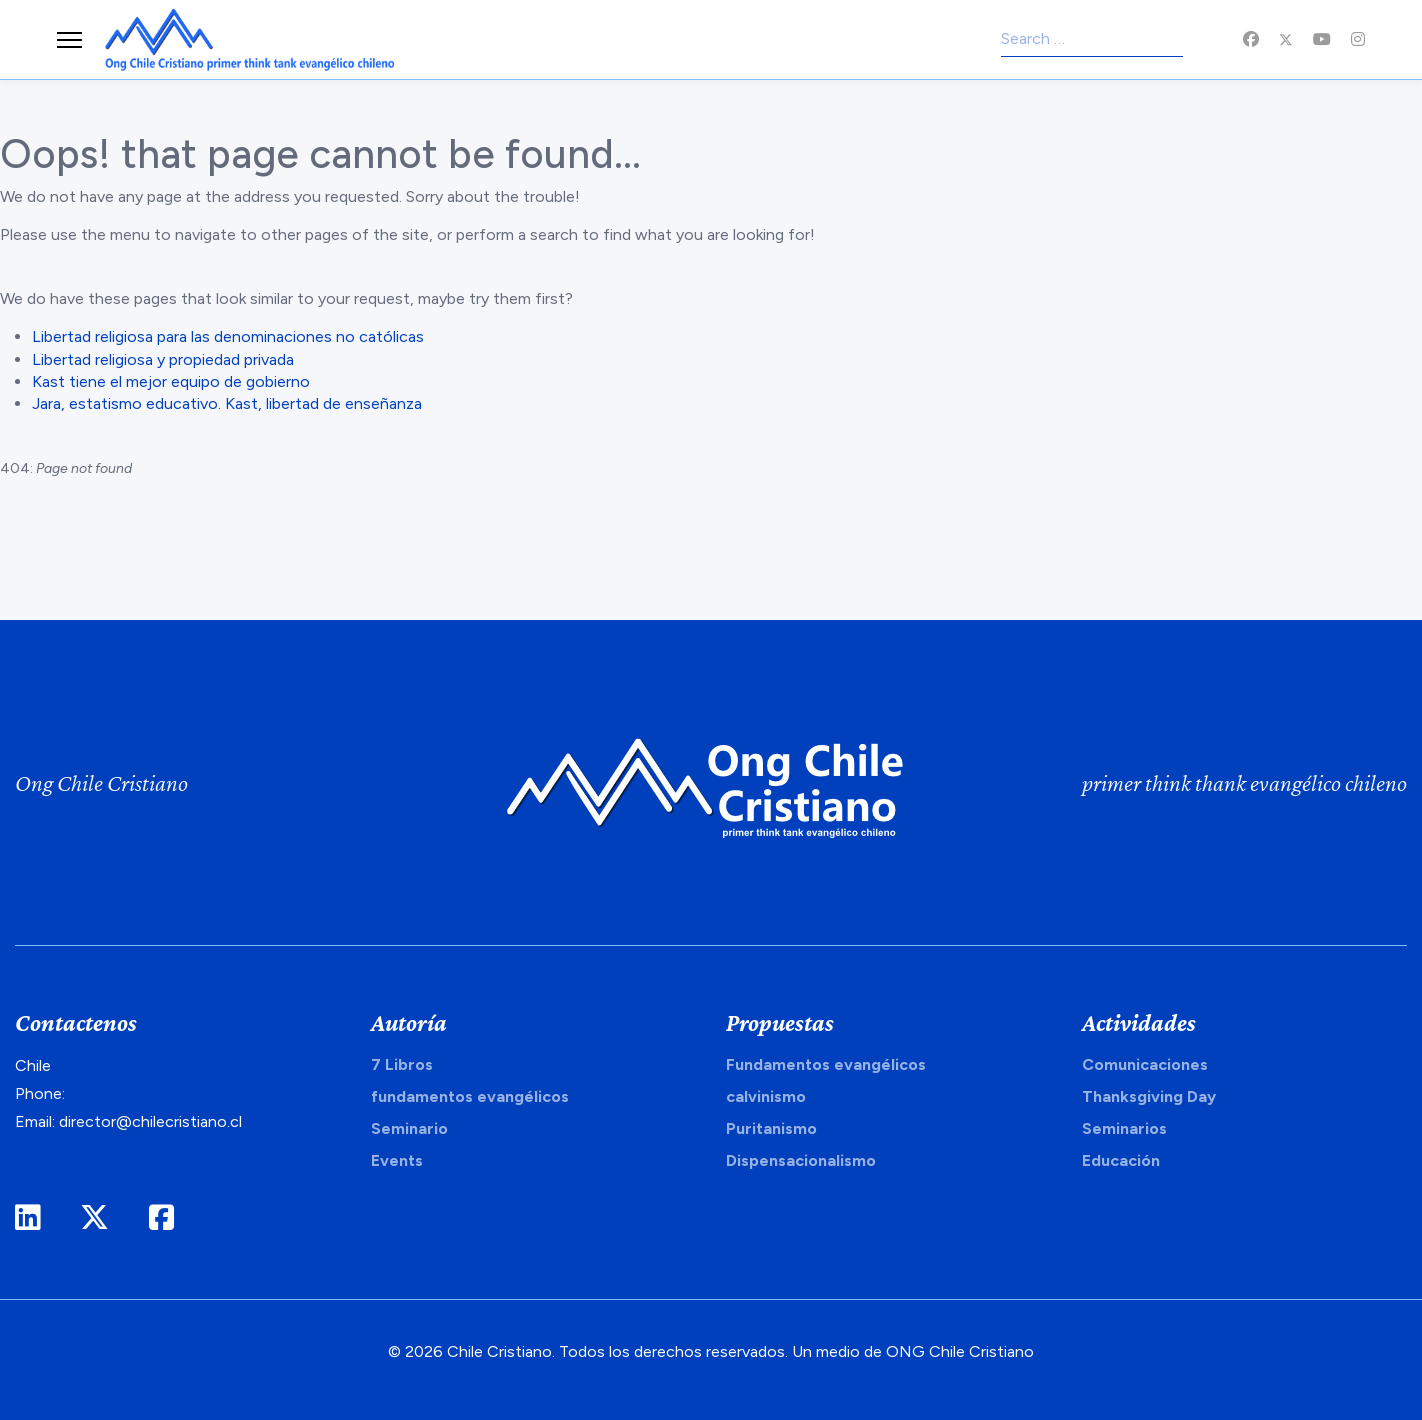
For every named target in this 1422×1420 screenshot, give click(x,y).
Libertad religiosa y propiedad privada (163, 359)
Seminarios (1124, 1128)
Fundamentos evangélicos (826, 1064)
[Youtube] (1322, 39)
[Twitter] (1286, 39)
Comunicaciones (1145, 1064)
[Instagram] (1358, 39)
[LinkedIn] (27, 1218)
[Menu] (69, 40)
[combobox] (1092, 40)
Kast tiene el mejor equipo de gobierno (171, 381)
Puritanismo (771, 1128)
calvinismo (766, 1096)
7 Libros (402, 1064)
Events (397, 1160)
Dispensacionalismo (801, 1160)
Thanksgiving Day (1149, 1096)
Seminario (409, 1128)
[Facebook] (1251, 39)
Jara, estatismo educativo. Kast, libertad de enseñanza (227, 403)
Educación (1121, 1160)
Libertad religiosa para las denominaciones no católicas (228, 336)
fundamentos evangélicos (470, 1096)
